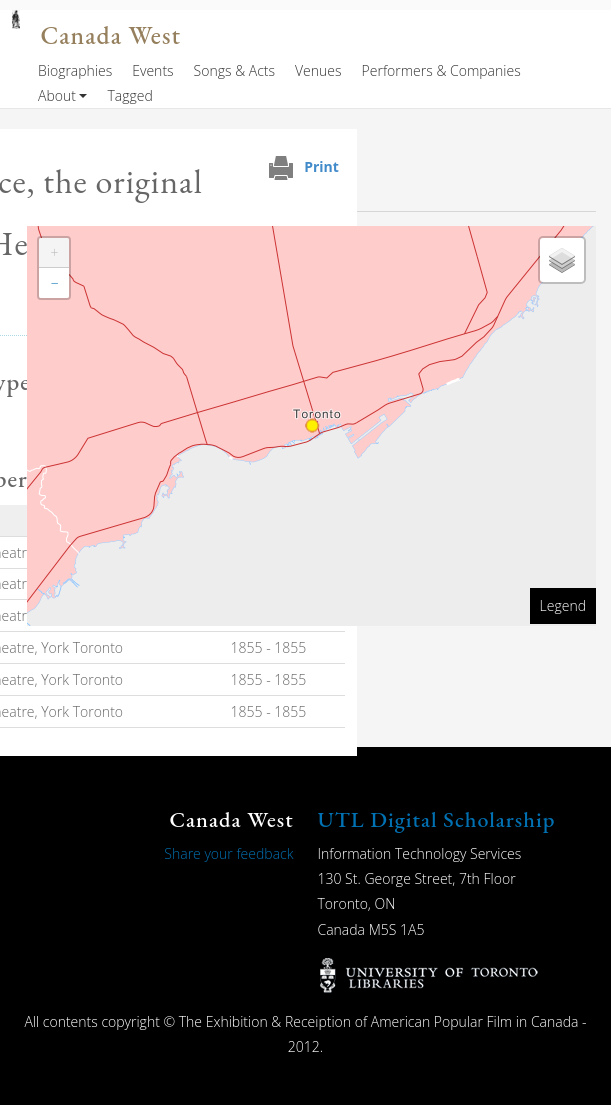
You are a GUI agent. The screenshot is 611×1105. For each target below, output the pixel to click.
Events (152, 70)
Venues (318, 70)
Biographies (75, 70)
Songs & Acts (234, 70)
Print (321, 166)
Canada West (110, 35)
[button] (54, 253)
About (57, 95)
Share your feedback (228, 853)
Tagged (129, 95)
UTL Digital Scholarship (437, 819)
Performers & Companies (441, 70)
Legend (563, 605)
